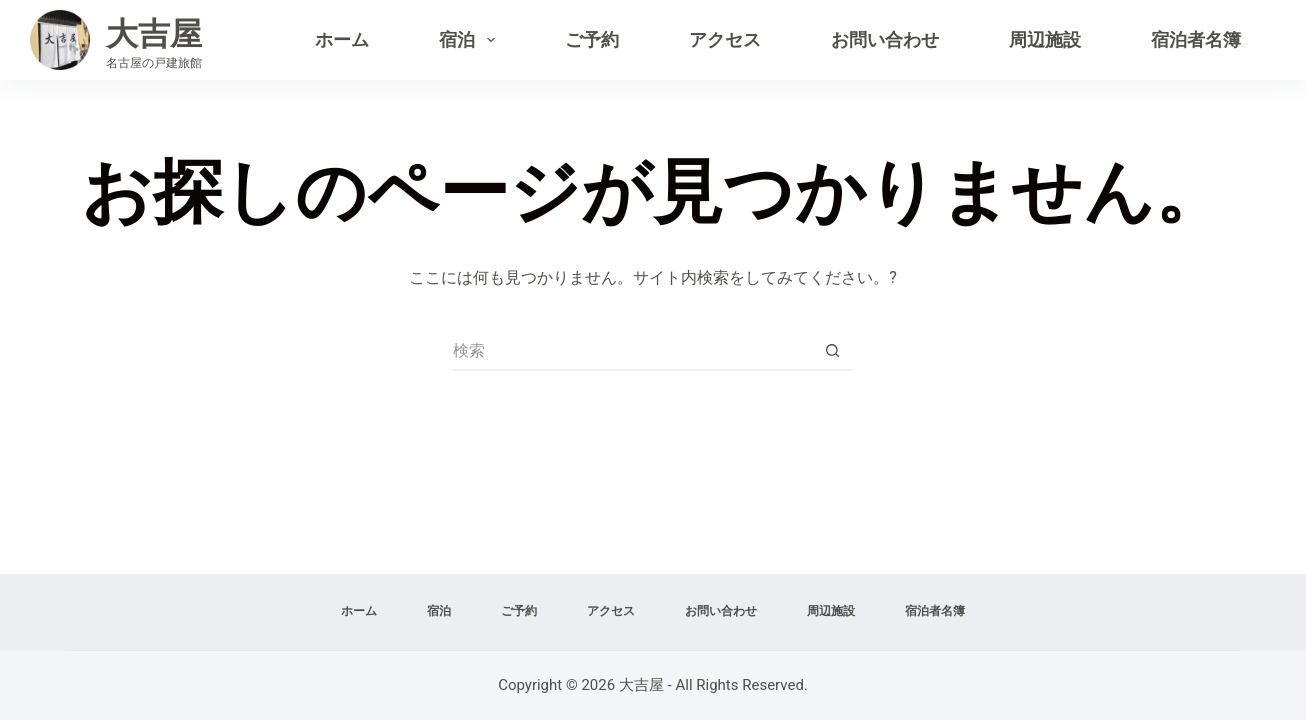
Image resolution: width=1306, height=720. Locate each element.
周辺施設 (1045, 39)
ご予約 (592, 39)
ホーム (342, 39)
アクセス (725, 39)
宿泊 (471, 40)
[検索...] (633, 351)
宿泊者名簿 (1196, 39)
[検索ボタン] (833, 351)
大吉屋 (154, 34)
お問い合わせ (885, 39)
